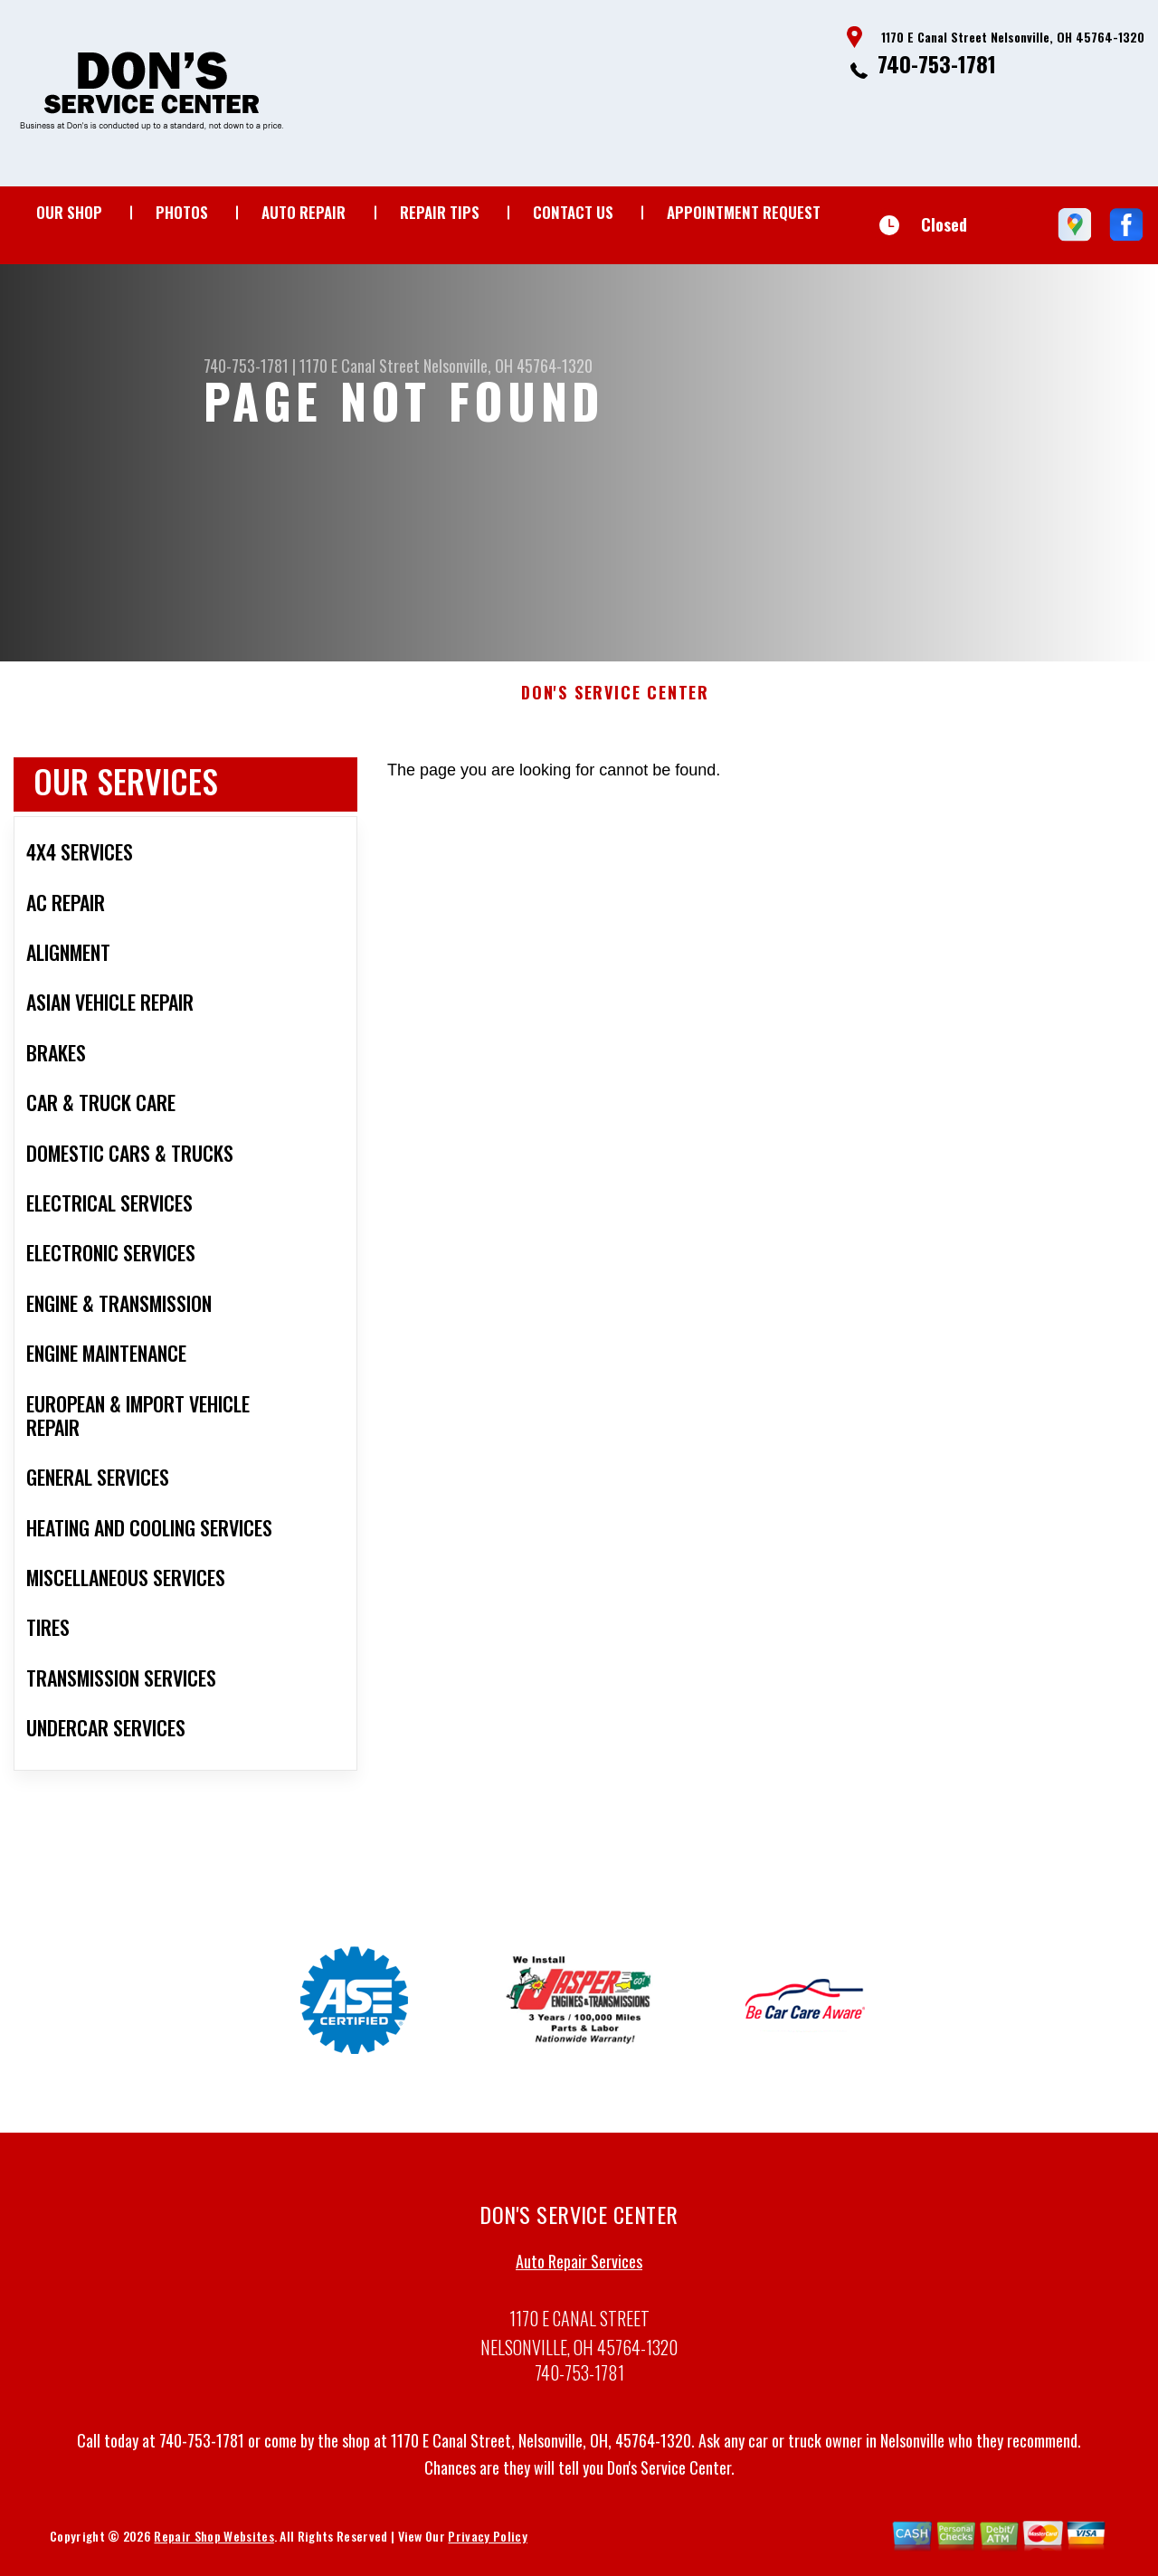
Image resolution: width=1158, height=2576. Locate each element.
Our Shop (69, 212)
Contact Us (573, 212)
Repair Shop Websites (213, 2543)
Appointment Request (744, 212)
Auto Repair (303, 212)
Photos (182, 212)
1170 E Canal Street (359, 365)
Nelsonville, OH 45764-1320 (508, 365)
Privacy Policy (487, 2543)
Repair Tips (439, 212)
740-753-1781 (937, 63)
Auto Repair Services (579, 2270)
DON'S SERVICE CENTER (615, 702)
